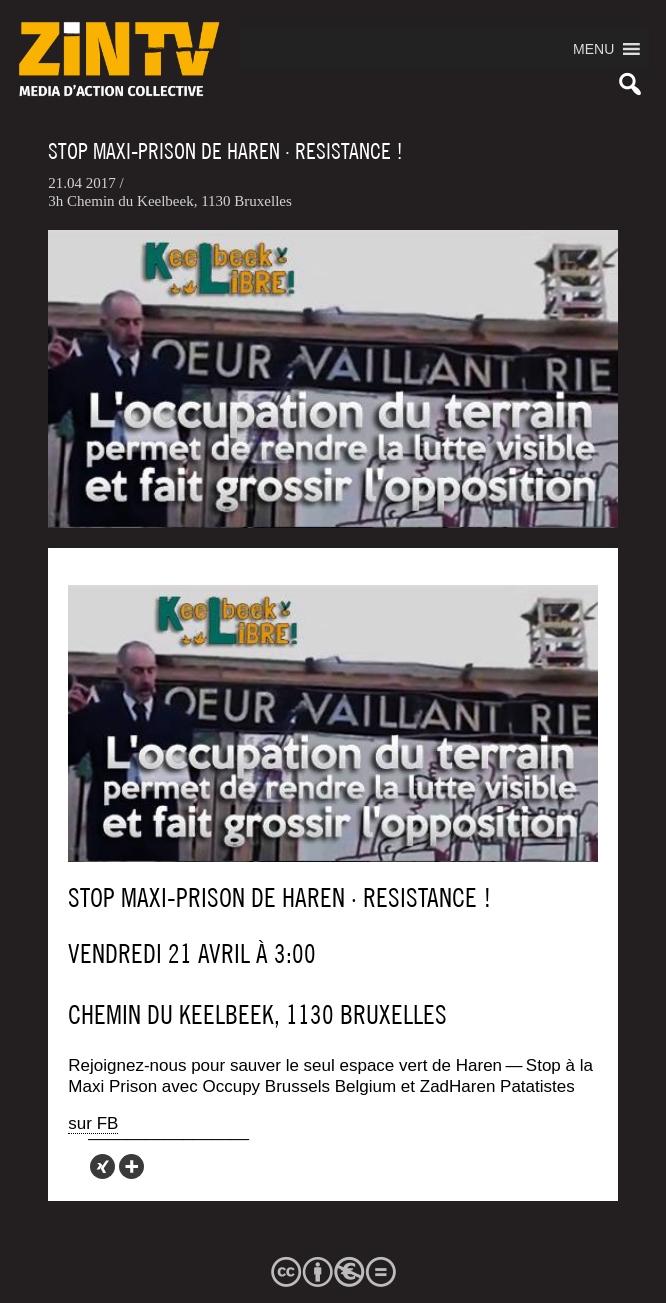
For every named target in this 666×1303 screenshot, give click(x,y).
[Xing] (102, 1166)
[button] (593, 49)
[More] (131, 1166)
